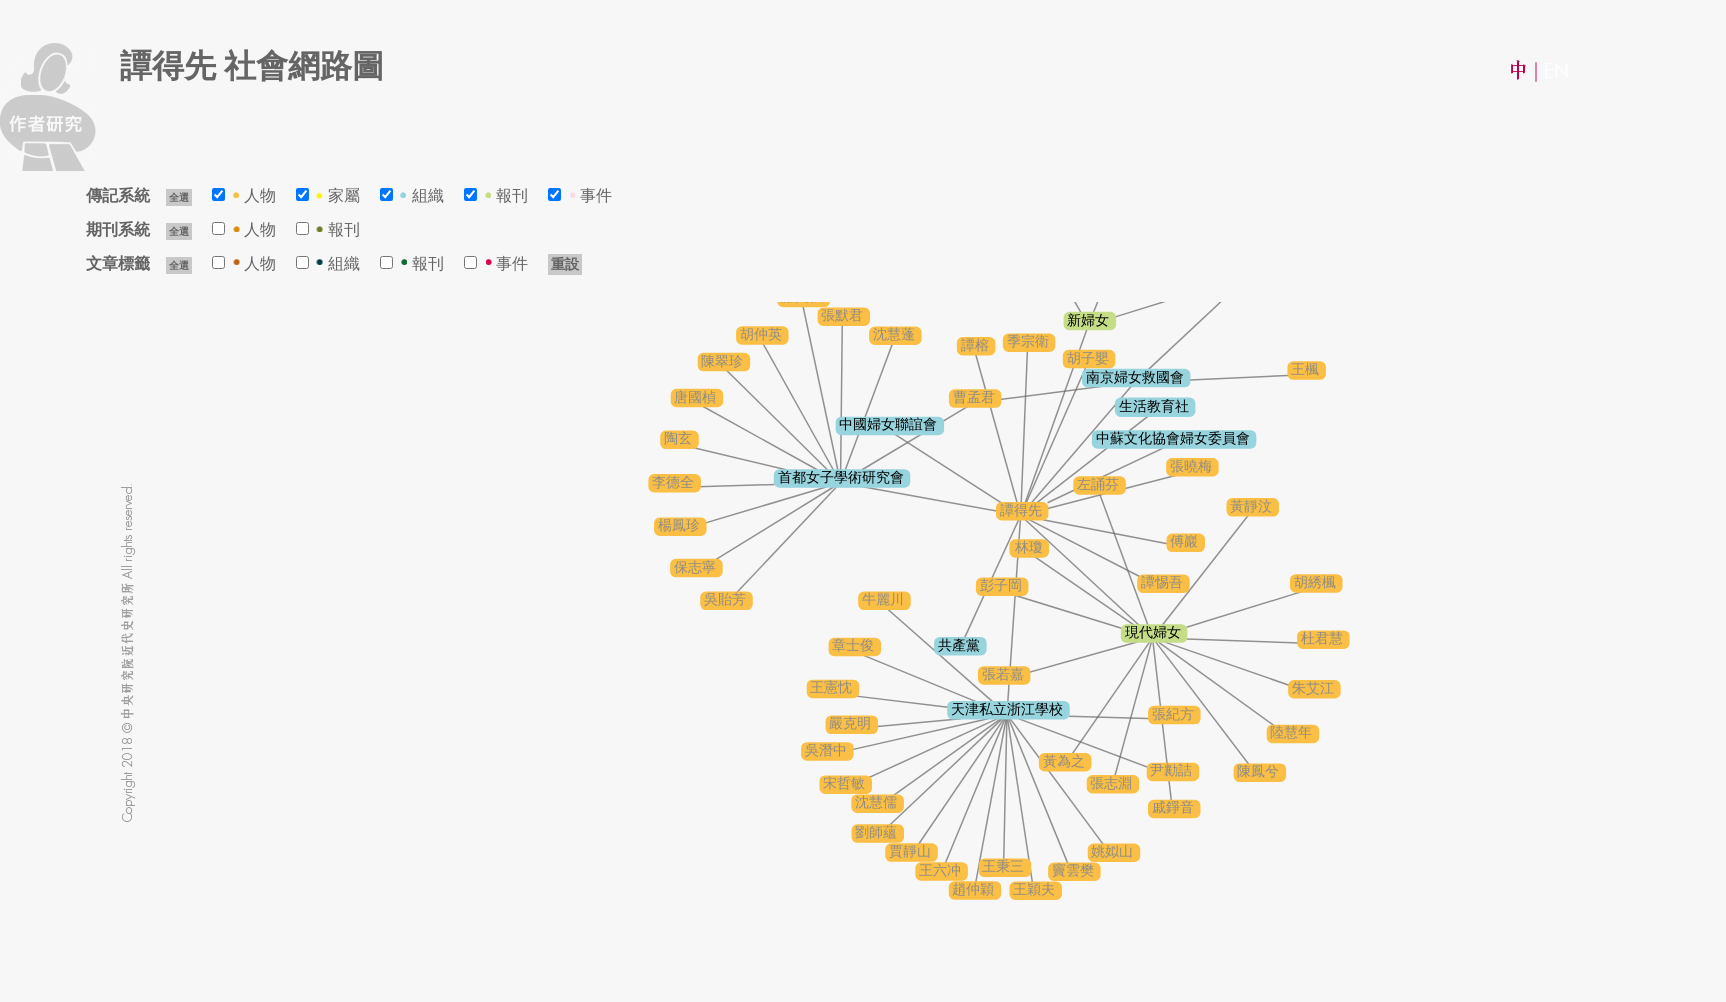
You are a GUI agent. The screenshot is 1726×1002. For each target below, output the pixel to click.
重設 (565, 264)
